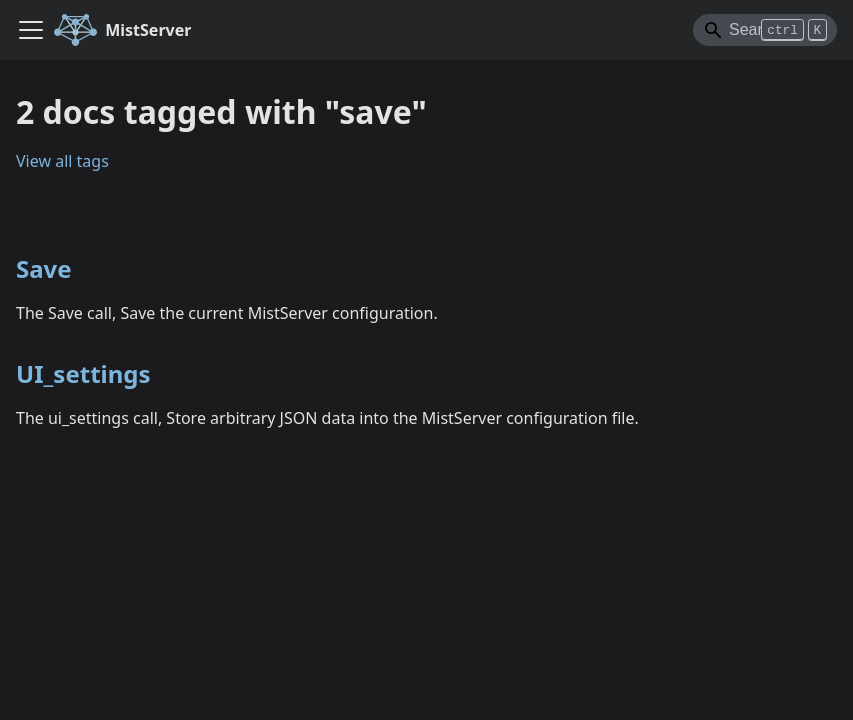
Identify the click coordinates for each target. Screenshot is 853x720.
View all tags (62, 161)
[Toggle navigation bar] (31, 30)
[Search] (765, 30)
